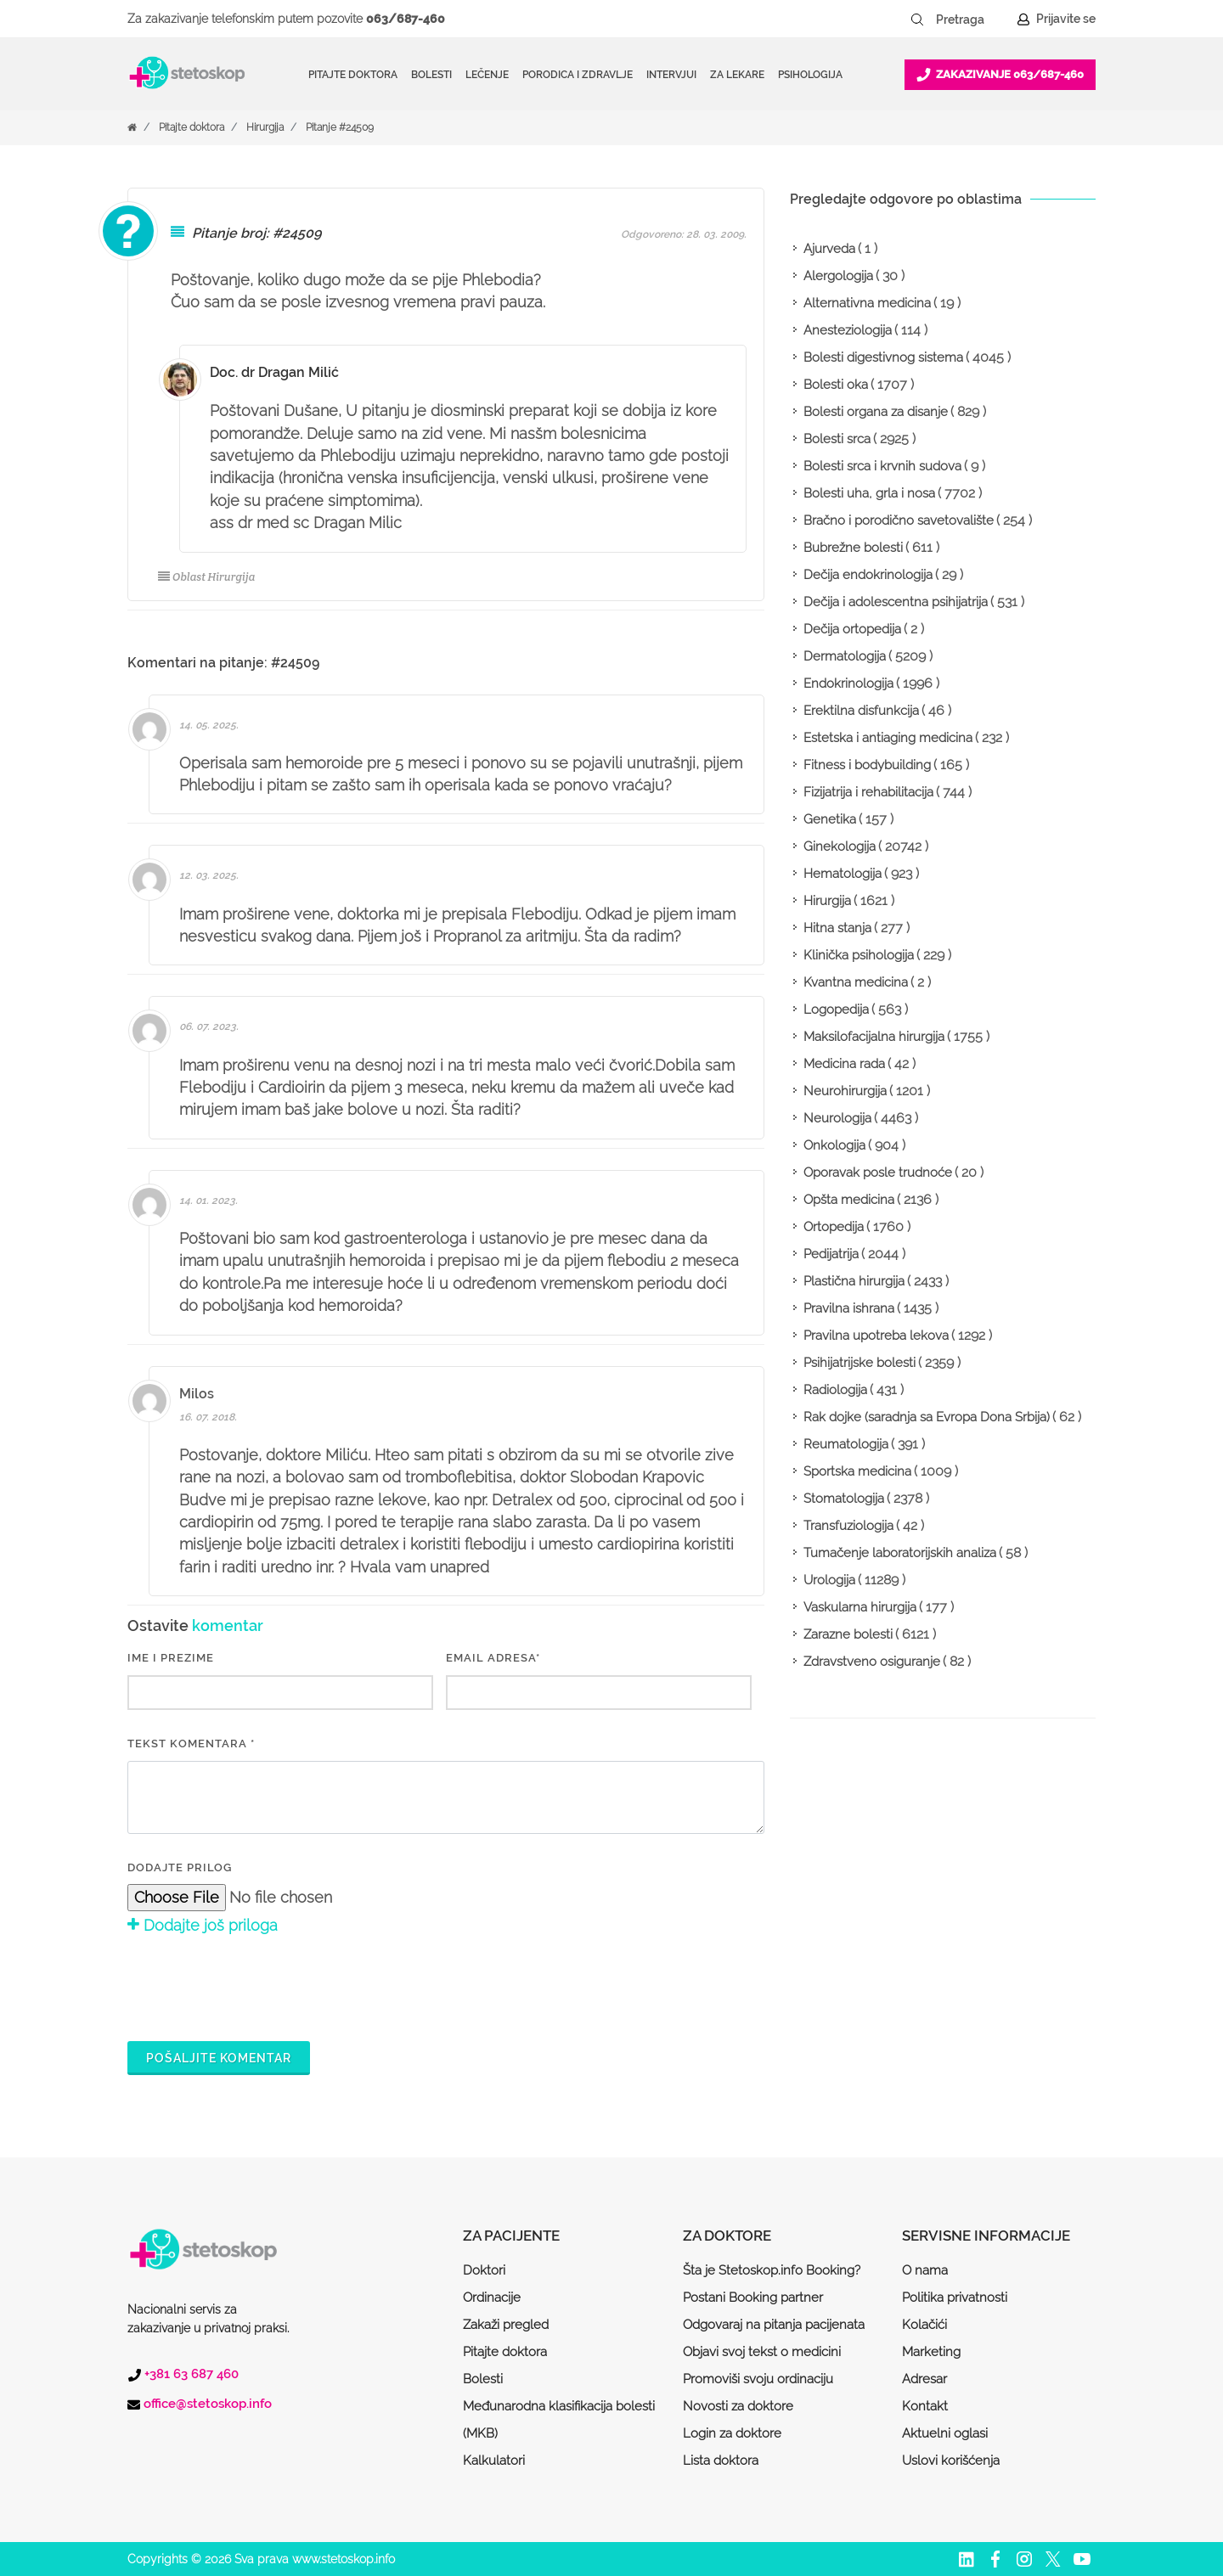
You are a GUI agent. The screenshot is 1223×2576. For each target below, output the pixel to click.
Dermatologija (844, 656)
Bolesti (483, 2379)
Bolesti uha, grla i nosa (869, 493)
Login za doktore (732, 2433)
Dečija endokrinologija (868, 574)
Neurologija (837, 1118)
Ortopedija (833, 1227)
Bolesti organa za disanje (875, 411)
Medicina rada (844, 1063)
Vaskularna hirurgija (859, 1607)
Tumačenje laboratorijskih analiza (899, 1553)
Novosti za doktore (738, 2406)
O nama (925, 2270)
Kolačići (924, 2324)
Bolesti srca (837, 439)
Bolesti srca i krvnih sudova (882, 466)
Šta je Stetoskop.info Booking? (771, 2270)
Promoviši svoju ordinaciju (758, 2379)
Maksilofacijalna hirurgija (873, 1036)
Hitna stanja (837, 928)
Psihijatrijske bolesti (859, 1362)
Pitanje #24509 (340, 127)
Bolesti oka (835, 384)
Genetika (829, 819)
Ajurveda (829, 248)
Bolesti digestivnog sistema (883, 357)
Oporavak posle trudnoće (877, 1172)
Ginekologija (839, 846)
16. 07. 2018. (208, 1417)
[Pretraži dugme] (917, 19)
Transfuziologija (848, 1525)
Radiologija (835, 1390)
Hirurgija (265, 127)
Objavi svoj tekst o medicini (762, 2351)
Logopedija (836, 1009)
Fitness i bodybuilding (867, 765)
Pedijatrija (831, 1254)
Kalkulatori (494, 2460)
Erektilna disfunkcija (861, 710)
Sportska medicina (857, 1471)
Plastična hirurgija (854, 1281)
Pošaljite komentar (218, 2058)
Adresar (924, 2379)
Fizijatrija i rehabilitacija (868, 792)
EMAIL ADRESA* (493, 1657)
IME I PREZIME (170, 1657)
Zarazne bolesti (848, 1634)
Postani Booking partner (753, 2297)
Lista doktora (720, 2460)
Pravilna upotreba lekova (876, 1335)
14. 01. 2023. (208, 1200)
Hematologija (842, 873)
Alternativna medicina (867, 303)
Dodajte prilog (179, 1867)
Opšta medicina (848, 1199)
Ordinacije (492, 2297)
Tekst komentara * (191, 1743)
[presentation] (256, 1986)
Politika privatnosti (954, 2297)
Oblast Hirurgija (206, 577)
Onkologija (834, 1145)
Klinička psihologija (858, 955)
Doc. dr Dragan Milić (274, 372)
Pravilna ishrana (848, 1308)
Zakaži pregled (506, 2324)
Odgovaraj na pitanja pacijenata (774, 2324)
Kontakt (925, 2406)
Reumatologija (845, 1444)
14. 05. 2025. (209, 725)
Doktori (484, 2270)
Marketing (931, 2351)
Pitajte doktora (352, 75)
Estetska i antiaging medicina (887, 737)
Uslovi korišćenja (951, 2460)
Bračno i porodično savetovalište (898, 520)
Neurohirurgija (845, 1091)
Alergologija (838, 276)
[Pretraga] (971, 19)
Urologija (829, 1580)
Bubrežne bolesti (853, 547)
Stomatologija (843, 1498)
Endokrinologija (848, 683)
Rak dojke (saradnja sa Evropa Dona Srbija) (926, 1417)
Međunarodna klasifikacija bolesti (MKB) (559, 2420)
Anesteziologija (847, 330)
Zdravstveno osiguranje (871, 1661)
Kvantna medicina (855, 982)
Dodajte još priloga (202, 1925)
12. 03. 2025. (209, 875)
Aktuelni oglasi (945, 2433)
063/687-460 (405, 18)
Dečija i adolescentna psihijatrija (895, 602)
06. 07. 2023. (209, 1026)
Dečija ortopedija (852, 629)
